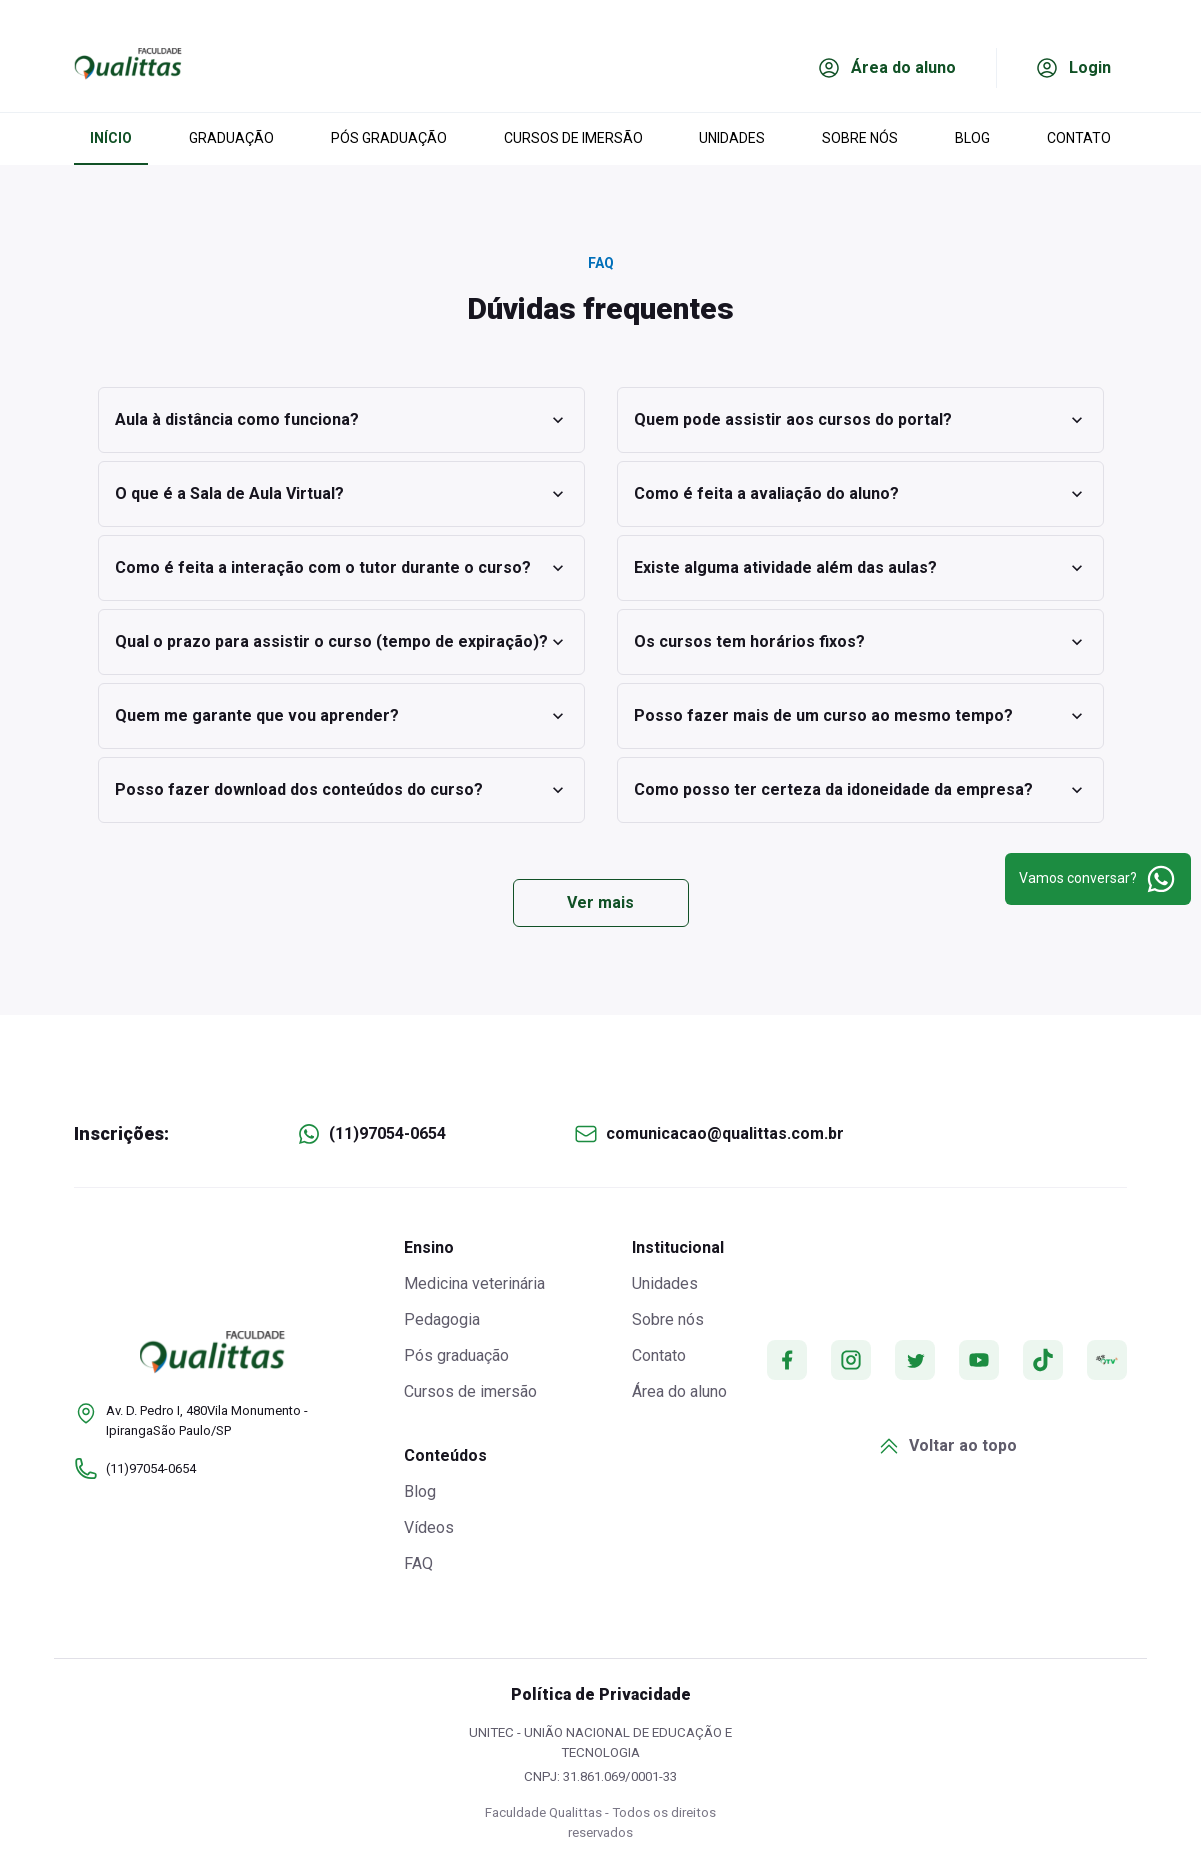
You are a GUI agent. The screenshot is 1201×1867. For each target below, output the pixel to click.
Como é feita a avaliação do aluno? (860, 494)
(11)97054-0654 (387, 1133)
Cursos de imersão (470, 1391)
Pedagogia (442, 1319)
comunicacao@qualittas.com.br (725, 1133)
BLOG (972, 138)
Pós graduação (456, 1355)
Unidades (665, 1283)
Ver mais (600, 902)
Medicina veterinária (474, 1283)
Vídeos (429, 1527)
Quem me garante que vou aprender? (341, 716)
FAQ (418, 1563)
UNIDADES (732, 138)
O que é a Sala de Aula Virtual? (341, 494)
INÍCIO (111, 138)
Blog (420, 1491)
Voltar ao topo (947, 1446)
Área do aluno (679, 1391)
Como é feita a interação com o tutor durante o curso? (341, 568)
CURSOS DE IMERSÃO (573, 138)
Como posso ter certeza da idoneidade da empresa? (860, 790)
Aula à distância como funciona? (341, 420)
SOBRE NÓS (860, 138)
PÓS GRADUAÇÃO (389, 138)
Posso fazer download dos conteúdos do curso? (341, 790)
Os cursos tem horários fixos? (860, 642)
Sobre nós (668, 1319)
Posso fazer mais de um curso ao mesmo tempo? (860, 716)
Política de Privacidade (601, 1694)
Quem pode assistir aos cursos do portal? (860, 420)
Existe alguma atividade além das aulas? (860, 568)
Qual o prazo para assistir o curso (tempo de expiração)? (341, 642)
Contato (659, 1355)
